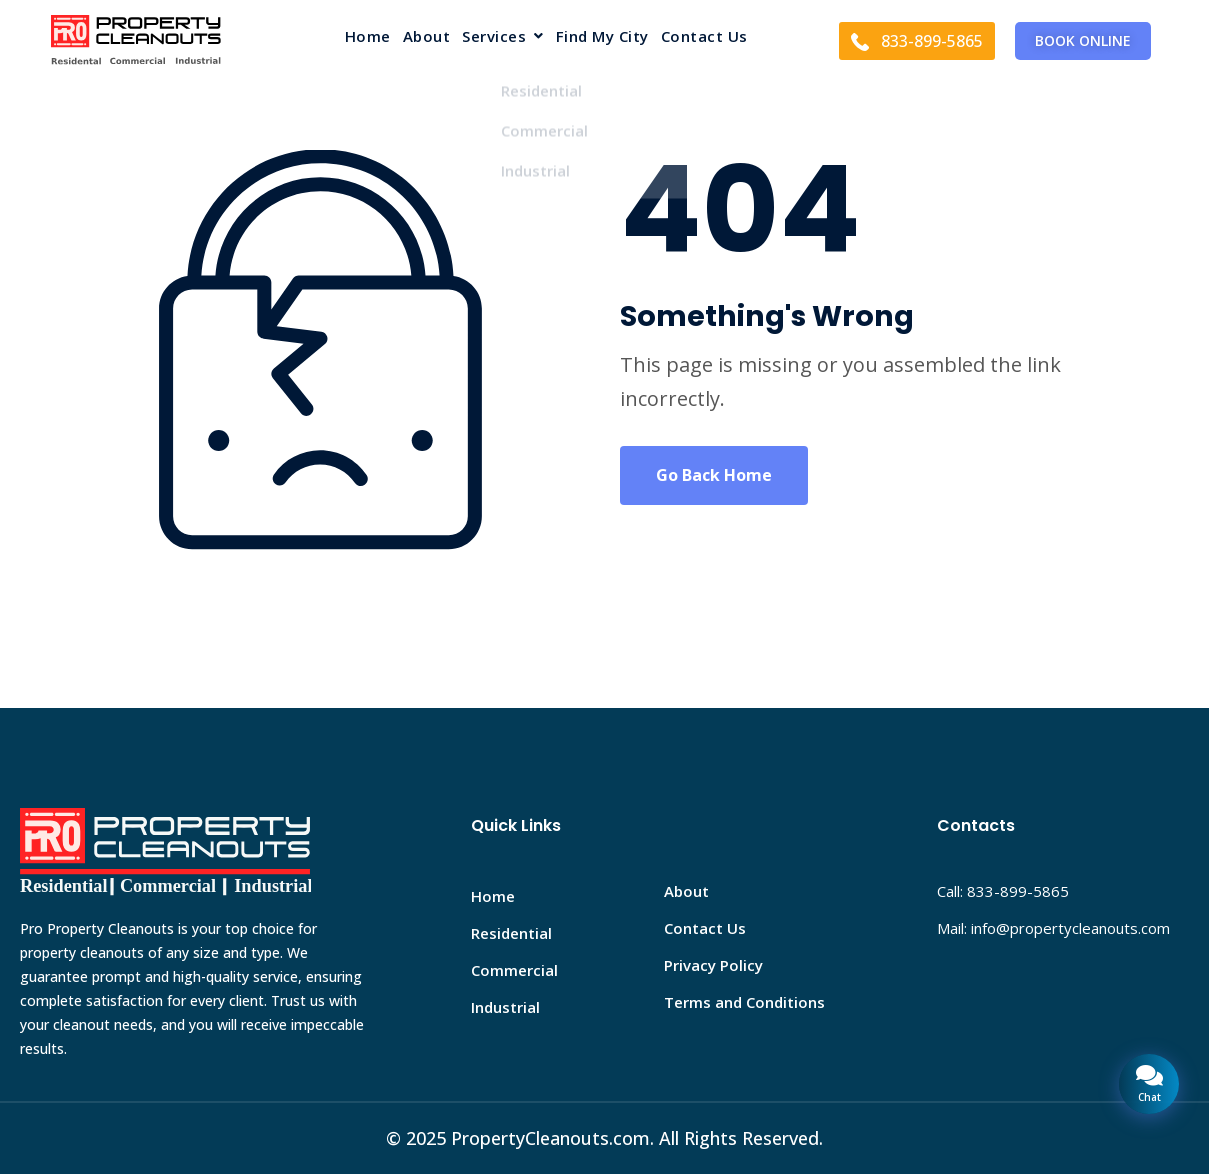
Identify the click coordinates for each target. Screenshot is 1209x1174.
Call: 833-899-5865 (1003, 891)
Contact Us (704, 37)
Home (368, 37)
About (427, 37)
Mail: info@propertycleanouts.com (1053, 928)
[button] (503, 40)
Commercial (514, 970)
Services (503, 37)
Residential (511, 933)
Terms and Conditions (744, 1002)
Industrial (505, 1007)
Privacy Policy (713, 965)
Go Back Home (714, 475)
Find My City (602, 37)
